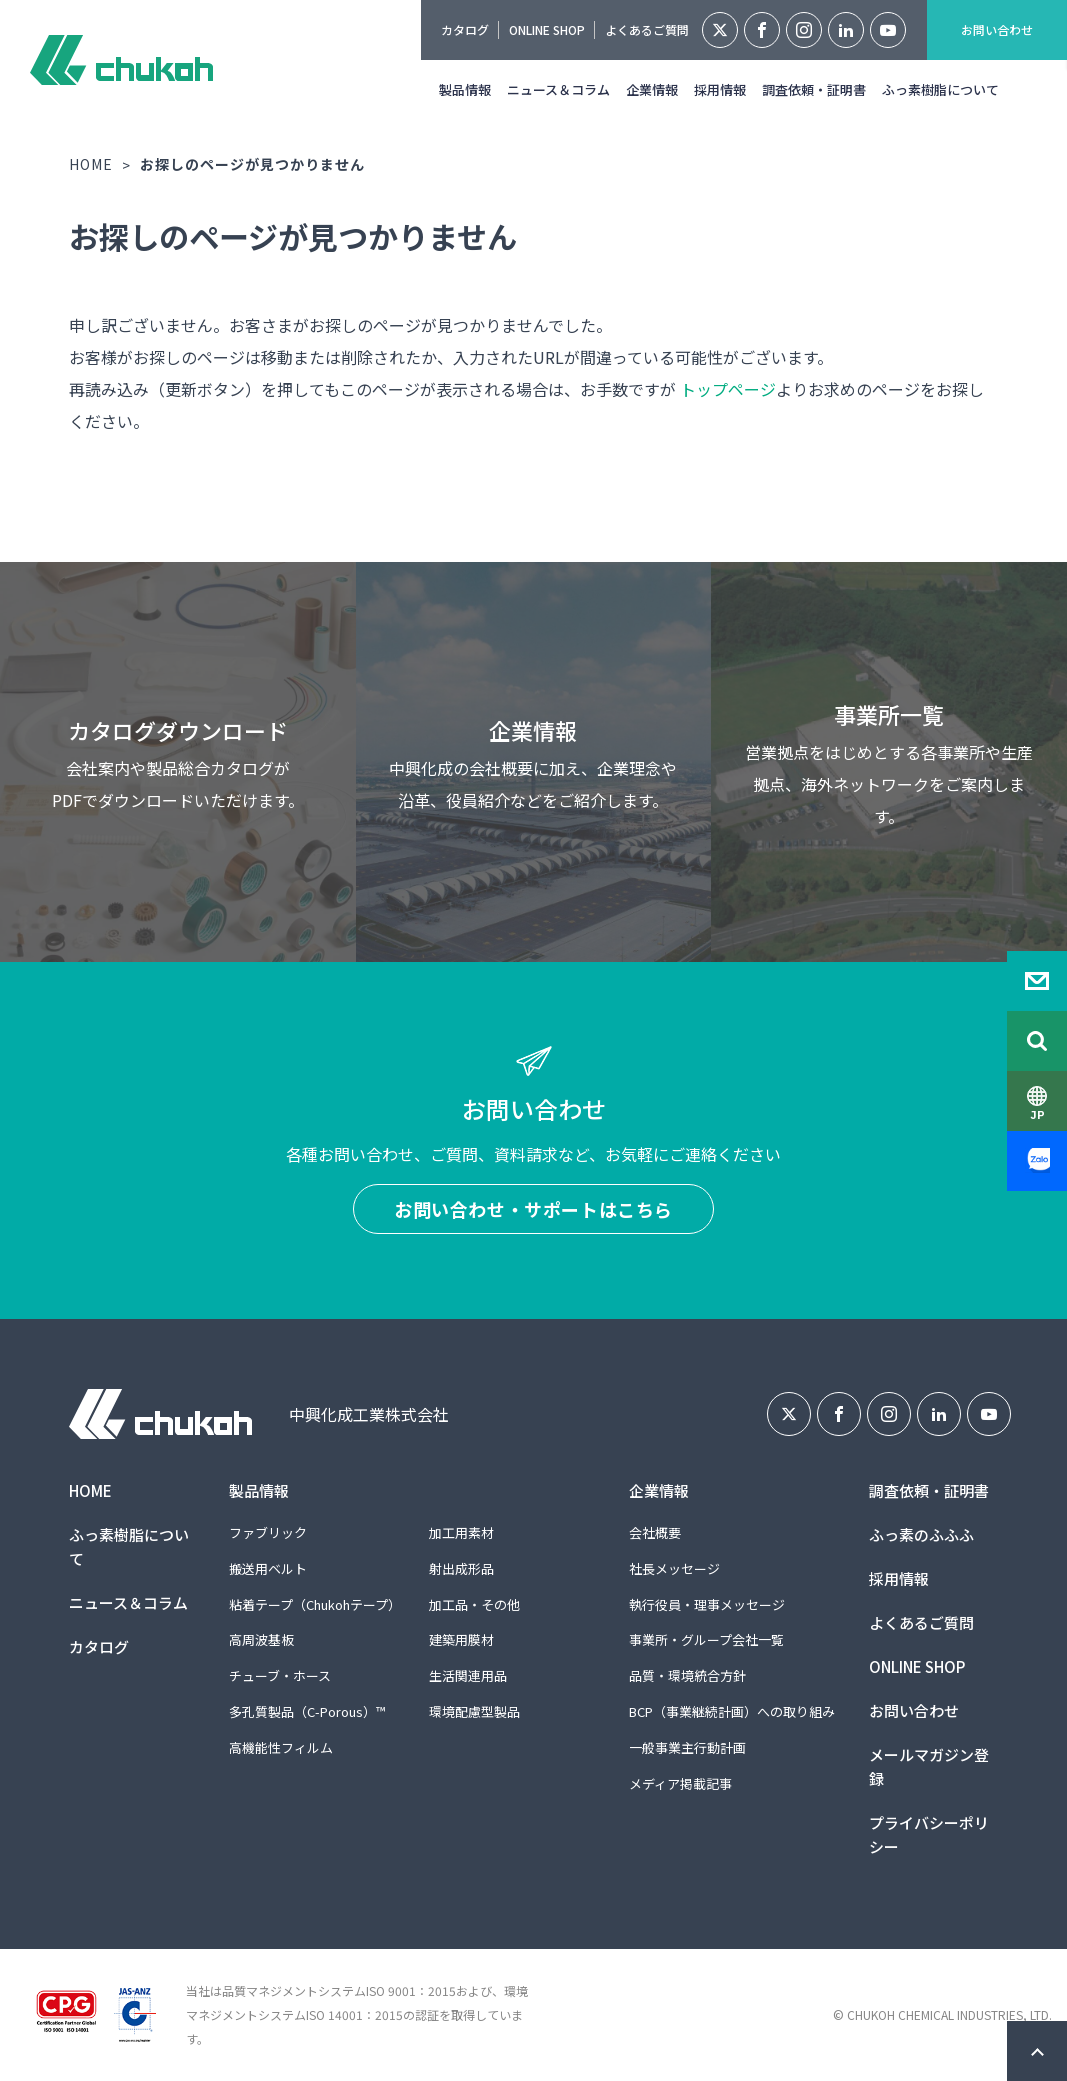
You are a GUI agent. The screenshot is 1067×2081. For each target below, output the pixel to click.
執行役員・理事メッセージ (707, 1604)
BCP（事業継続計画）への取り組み (732, 1711)
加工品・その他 (474, 1604)
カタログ (465, 29)
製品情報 (465, 89)
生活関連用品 (468, 1675)
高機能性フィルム (281, 1747)
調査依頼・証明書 (814, 89)
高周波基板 (261, 1639)
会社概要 (655, 1532)
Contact (1037, 981)
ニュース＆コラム (558, 89)
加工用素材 (461, 1532)
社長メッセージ (674, 1568)
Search (1037, 1041)
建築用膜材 (461, 1639)
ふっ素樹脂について (940, 89)
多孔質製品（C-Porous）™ (307, 1711)
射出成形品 (461, 1568)
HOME (91, 164)
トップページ (728, 389)
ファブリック (268, 1532)
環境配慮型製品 (474, 1711)
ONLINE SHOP (547, 29)
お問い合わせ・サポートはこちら (533, 1209)
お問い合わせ (997, 29)
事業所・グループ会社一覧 (706, 1639)
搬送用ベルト (268, 1568)
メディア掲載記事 (680, 1783)
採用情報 (720, 89)
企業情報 (652, 89)
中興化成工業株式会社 (121, 60)
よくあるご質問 (647, 29)
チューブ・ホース (280, 1675)
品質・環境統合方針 (687, 1675)
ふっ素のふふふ (921, 1534)
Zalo (1037, 1161)
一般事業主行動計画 (687, 1747)
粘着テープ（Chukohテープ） (315, 1604)
